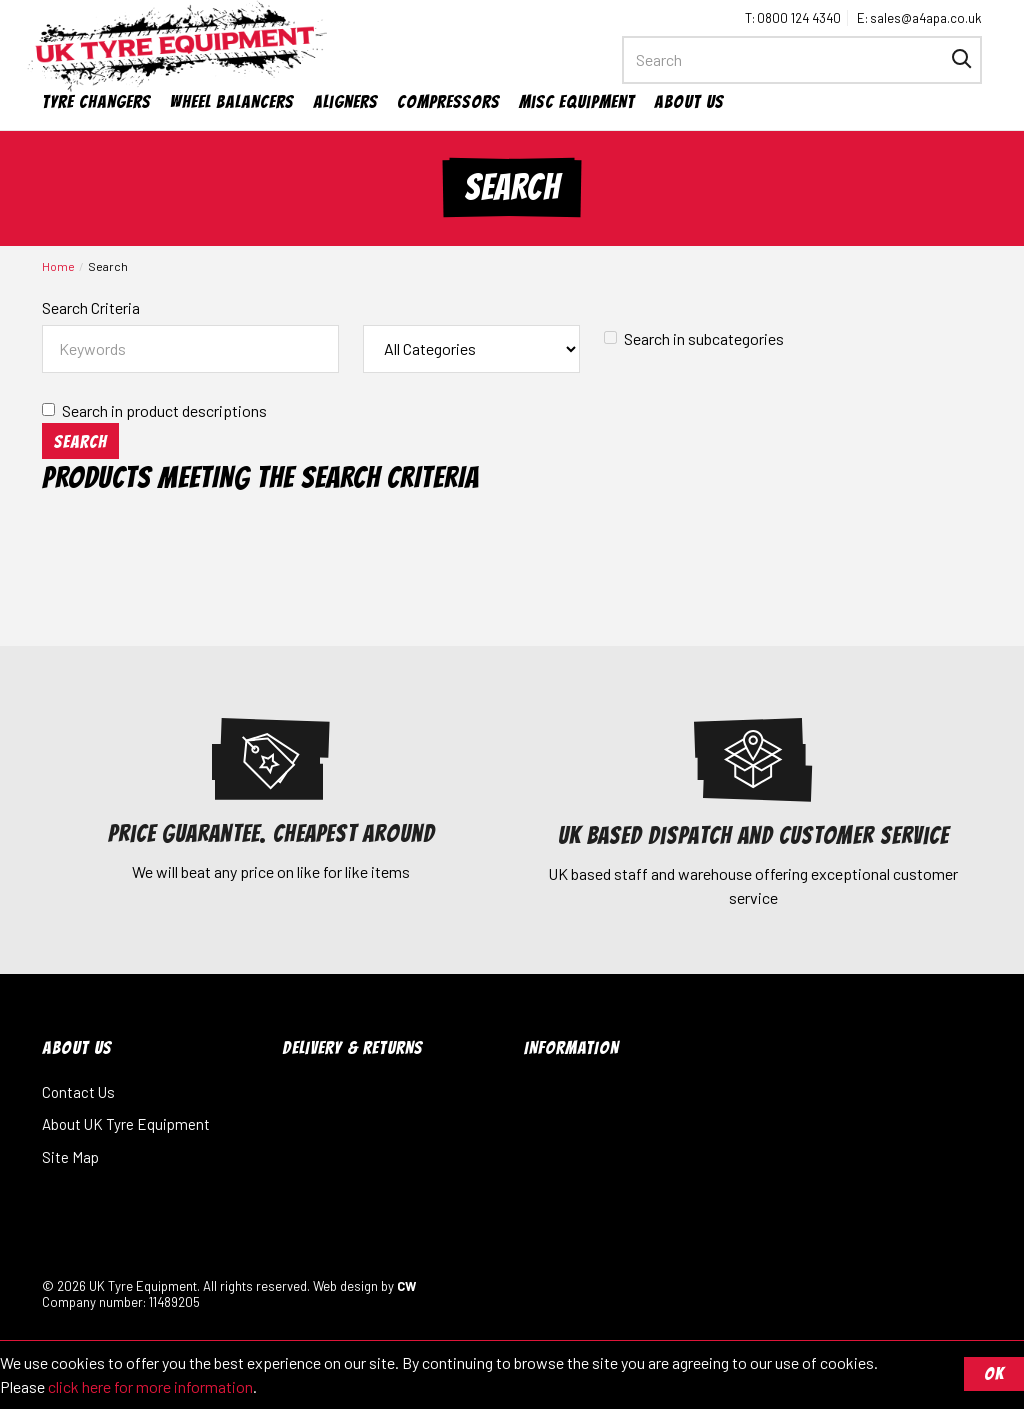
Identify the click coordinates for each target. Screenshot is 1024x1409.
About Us (689, 101)
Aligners (345, 101)
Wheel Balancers (232, 101)
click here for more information (150, 1386)
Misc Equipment (577, 101)
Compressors (448, 101)
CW (406, 1286)
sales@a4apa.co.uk (926, 18)
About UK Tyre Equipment (126, 1124)
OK (994, 1373)
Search (108, 266)
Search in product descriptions (154, 410)
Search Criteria (91, 307)
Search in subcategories (694, 338)
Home (58, 266)
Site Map (70, 1157)
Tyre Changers (96, 101)
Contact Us (78, 1092)
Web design (345, 1286)
